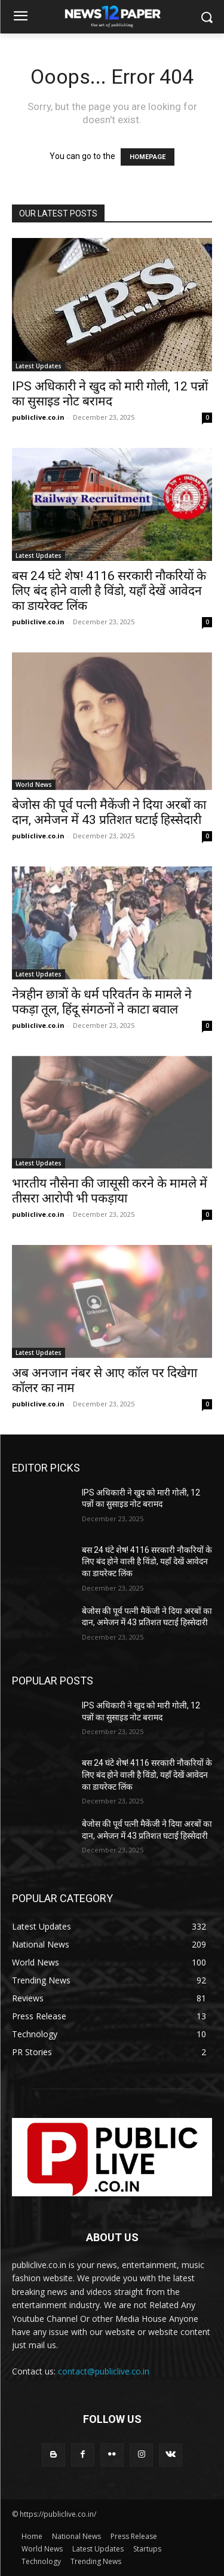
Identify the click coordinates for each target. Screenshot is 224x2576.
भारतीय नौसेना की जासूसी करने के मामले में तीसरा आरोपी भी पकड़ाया (109, 1190)
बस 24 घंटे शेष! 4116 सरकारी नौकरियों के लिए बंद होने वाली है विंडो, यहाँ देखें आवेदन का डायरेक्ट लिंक (109, 591)
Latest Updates (39, 366)
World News (34, 784)
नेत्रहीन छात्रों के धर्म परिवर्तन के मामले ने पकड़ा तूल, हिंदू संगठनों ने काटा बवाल (102, 1002)
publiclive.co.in (38, 417)
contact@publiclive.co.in (103, 2371)
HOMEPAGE (147, 157)
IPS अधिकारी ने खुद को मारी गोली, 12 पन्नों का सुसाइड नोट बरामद (110, 393)
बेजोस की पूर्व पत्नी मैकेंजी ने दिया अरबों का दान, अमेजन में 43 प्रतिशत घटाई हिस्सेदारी (109, 812)
